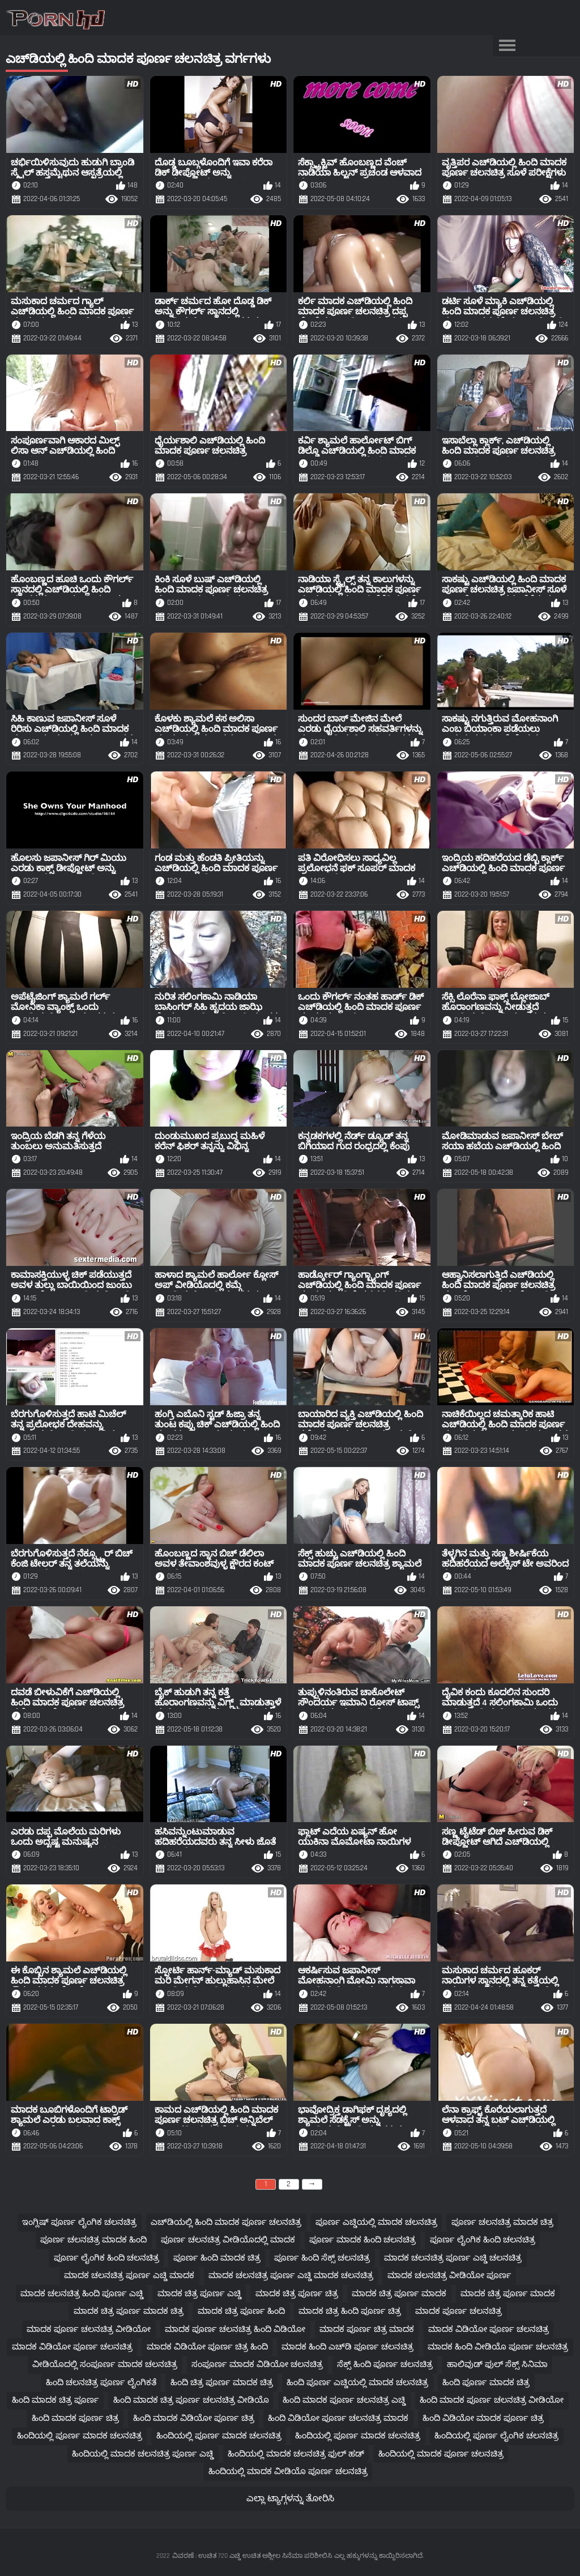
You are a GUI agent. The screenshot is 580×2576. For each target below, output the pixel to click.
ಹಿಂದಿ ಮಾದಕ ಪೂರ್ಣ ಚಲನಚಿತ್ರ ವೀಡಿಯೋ (492, 2400)
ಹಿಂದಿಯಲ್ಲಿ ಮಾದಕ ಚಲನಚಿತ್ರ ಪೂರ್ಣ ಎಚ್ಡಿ (143, 2454)
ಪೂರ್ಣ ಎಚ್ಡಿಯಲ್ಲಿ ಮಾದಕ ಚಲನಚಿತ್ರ (376, 2222)
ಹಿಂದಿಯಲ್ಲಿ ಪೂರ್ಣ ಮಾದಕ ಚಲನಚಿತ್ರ (79, 2435)
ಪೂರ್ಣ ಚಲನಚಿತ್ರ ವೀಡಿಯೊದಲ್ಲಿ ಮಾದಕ (228, 2239)
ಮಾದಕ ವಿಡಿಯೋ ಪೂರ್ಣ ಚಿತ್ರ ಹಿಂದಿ (207, 2347)
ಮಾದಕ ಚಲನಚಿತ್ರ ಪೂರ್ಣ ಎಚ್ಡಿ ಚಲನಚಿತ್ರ (453, 2258)
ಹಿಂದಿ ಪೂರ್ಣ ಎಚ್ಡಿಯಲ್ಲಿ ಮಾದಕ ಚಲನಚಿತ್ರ (357, 2382)
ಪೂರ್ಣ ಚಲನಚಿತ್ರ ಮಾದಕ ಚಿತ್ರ (502, 2222)
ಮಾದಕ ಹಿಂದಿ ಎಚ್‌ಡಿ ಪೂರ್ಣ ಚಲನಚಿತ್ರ (347, 2347)
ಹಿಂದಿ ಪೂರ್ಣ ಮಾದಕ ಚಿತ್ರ (486, 2382)
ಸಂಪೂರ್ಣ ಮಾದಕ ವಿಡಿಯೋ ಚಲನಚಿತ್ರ (257, 2364)
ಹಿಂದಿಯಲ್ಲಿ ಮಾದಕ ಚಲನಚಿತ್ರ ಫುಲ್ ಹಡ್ (296, 2454)
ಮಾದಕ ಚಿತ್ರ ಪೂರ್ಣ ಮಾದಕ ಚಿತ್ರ (129, 2311)
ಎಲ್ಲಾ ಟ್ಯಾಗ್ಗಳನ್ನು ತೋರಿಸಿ (290, 2499)
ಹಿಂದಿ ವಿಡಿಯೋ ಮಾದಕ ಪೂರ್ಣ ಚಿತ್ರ (483, 2418)
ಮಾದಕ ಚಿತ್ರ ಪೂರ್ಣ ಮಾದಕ (399, 2293)
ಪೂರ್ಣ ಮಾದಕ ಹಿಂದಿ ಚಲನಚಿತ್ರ (362, 2239)
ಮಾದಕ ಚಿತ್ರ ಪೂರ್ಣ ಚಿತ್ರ (296, 2293)
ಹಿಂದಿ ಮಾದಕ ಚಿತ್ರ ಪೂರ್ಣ (55, 2400)
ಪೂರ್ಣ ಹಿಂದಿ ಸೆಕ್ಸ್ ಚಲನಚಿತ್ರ (322, 2258)
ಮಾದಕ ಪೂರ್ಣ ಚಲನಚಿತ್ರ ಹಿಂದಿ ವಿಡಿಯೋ (235, 2329)
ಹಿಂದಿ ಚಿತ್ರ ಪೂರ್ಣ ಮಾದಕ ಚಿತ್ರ (221, 2382)
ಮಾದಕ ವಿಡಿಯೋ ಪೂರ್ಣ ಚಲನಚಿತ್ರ (488, 2329)
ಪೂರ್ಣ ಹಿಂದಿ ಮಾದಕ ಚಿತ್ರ (217, 2258)
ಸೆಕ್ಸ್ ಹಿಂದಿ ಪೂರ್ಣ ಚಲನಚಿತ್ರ (385, 2364)
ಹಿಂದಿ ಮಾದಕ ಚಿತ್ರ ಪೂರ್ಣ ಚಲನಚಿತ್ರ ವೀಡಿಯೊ (191, 2400)
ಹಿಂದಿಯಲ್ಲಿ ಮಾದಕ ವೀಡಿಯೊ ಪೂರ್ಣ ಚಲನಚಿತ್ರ (288, 2471)
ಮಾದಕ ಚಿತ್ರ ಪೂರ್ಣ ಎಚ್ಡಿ (199, 2293)
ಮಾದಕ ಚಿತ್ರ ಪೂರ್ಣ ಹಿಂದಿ (241, 2311)
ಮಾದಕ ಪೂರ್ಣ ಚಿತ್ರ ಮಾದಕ (366, 2329)
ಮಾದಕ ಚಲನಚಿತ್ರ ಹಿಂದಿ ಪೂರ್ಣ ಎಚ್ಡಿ (81, 2293)
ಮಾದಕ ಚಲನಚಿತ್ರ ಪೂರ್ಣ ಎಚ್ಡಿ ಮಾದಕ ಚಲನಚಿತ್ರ (290, 2275)
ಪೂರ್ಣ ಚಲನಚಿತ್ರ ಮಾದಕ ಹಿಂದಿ (93, 2239)
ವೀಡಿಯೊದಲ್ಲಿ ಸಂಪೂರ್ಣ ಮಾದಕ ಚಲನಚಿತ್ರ (104, 2364)
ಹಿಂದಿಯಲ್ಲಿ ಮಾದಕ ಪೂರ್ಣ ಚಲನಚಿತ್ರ (441, 2454)
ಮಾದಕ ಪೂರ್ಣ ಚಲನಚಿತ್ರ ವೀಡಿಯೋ (89, 2329)
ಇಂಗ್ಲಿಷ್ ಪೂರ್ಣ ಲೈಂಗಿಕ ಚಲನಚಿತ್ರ (79, 2222)
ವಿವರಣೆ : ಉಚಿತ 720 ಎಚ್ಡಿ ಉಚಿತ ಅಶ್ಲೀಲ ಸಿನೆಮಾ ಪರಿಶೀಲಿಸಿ (252, 2556)
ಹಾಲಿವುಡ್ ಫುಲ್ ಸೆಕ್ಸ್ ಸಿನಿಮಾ (497, 2364)
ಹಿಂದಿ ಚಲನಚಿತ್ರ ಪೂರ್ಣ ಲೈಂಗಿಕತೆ (101, 2382)
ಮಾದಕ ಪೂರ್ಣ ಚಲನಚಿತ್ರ (458, 2311)
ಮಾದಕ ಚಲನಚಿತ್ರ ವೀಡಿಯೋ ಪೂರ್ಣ (449, 2275)
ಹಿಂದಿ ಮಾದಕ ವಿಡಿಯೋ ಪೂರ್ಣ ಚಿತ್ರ (193, 2418)
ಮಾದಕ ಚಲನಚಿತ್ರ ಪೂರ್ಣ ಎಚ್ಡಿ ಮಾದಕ (129, 2275)
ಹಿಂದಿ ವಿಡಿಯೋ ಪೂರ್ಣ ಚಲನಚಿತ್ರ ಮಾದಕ (338, 2418)
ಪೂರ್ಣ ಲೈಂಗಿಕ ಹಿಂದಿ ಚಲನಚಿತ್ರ (482, 2239)
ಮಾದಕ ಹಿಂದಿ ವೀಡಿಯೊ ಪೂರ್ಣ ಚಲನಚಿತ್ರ (498, 2347)
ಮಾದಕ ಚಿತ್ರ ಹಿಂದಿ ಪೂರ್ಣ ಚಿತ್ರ (349, 2311)
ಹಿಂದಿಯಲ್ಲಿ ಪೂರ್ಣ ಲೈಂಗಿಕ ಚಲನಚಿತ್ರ (496, 2435)
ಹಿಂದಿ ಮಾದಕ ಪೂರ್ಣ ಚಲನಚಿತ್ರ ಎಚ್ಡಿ (344, 2400)
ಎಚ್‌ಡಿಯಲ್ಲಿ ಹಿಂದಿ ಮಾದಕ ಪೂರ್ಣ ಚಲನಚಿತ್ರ (226, 2222)
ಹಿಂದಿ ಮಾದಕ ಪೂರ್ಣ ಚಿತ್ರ (75, 2418)
